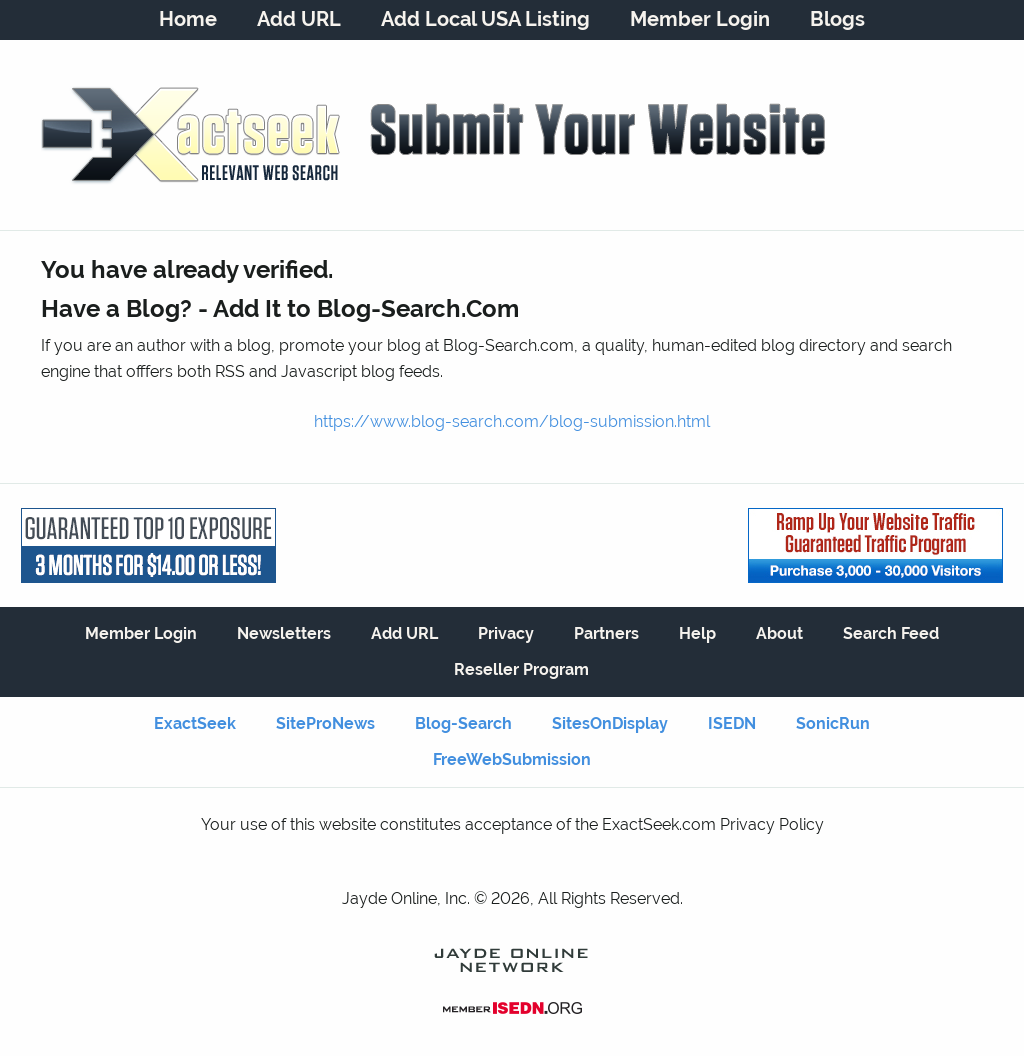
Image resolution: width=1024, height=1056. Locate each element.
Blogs (837, 19)
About (779, 633)
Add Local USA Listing (485, 19)
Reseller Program (521, 669)
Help (697, 633)
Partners (606, 633)
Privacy (506, 633)
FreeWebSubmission (512, 759)
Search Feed (891, 633)
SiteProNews (325, 723)
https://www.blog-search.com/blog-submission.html (512, 421)
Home (188, 19)
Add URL (299, 19)
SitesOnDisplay (610, 723)
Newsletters (284, 633)
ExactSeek (195, 723)
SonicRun (833, 723)
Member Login (700, 19)
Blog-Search (463, 723)
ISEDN (732, 723)
